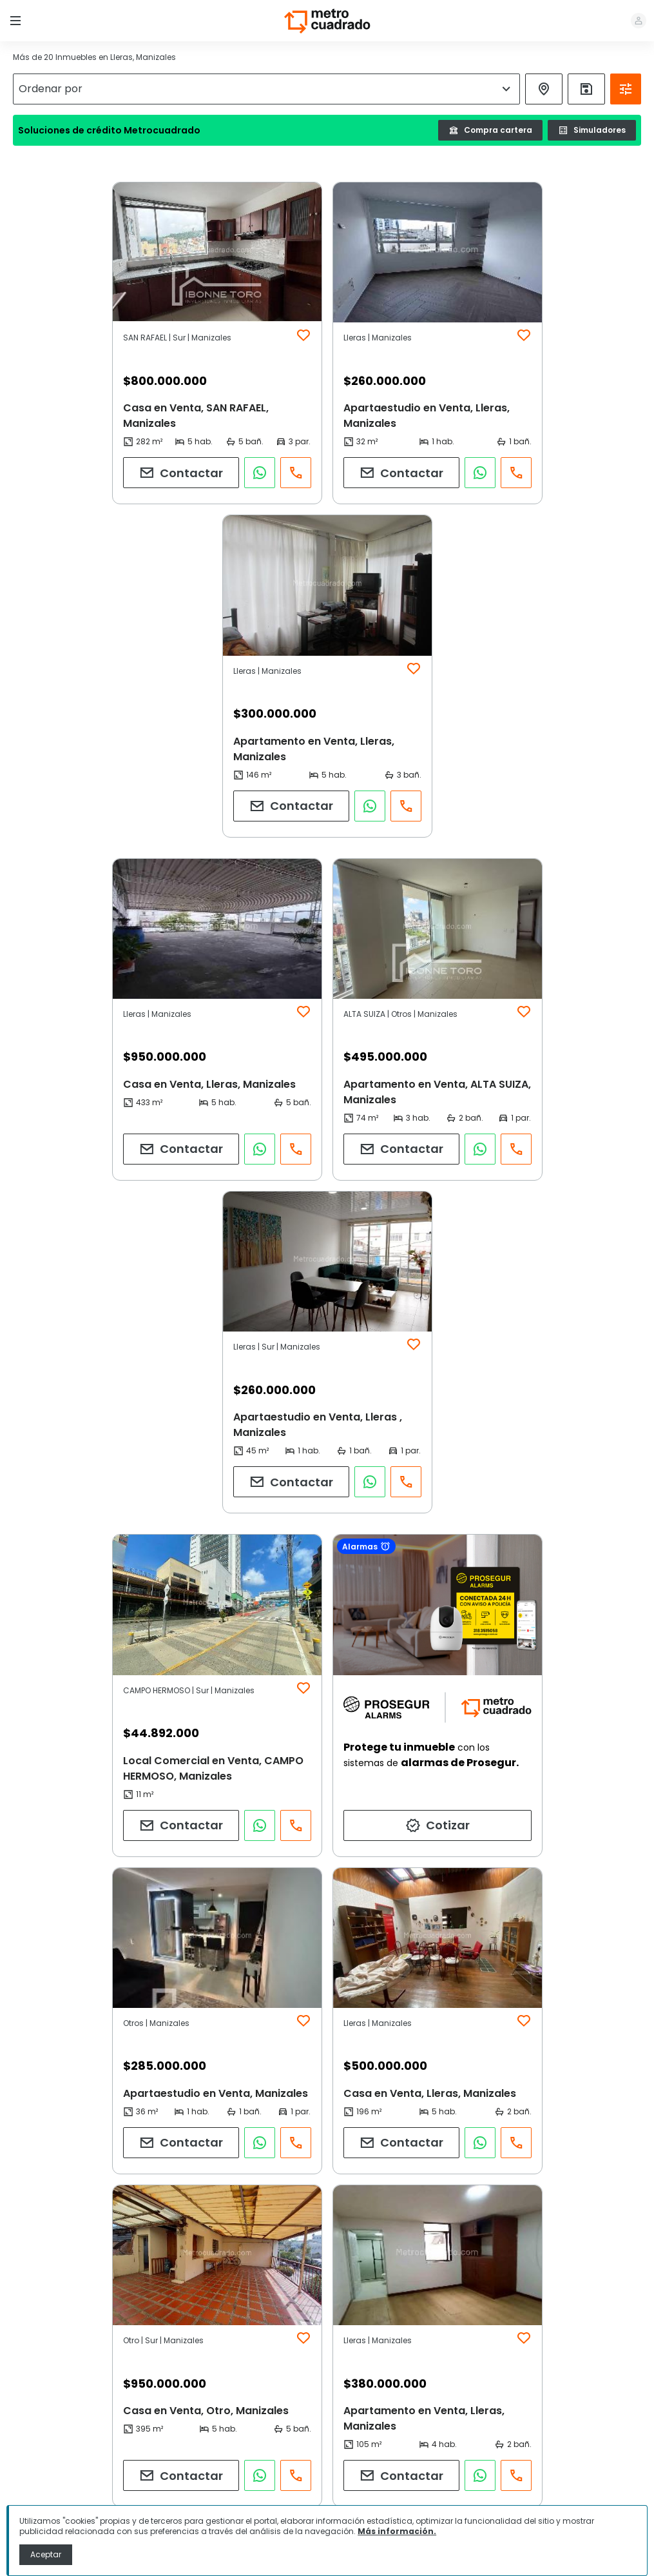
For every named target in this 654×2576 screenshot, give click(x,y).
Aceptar (45, 2554)
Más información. (397, 2531)
